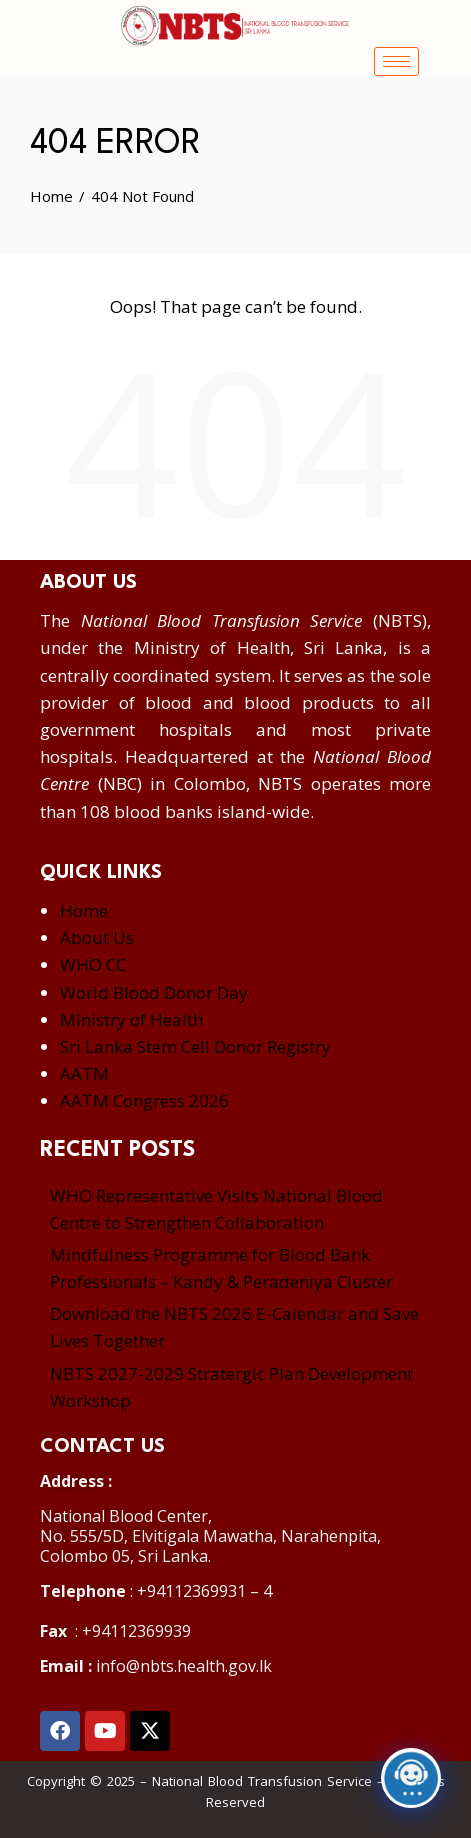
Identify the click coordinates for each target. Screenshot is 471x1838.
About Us (97, 937)
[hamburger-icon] (396, 61)
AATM (84, 1073)
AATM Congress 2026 (144, 1100)
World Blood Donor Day (154, 992)
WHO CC (93, 964)
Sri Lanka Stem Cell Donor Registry (195, 1046)
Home (84, 910)
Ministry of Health (131, 1019)
